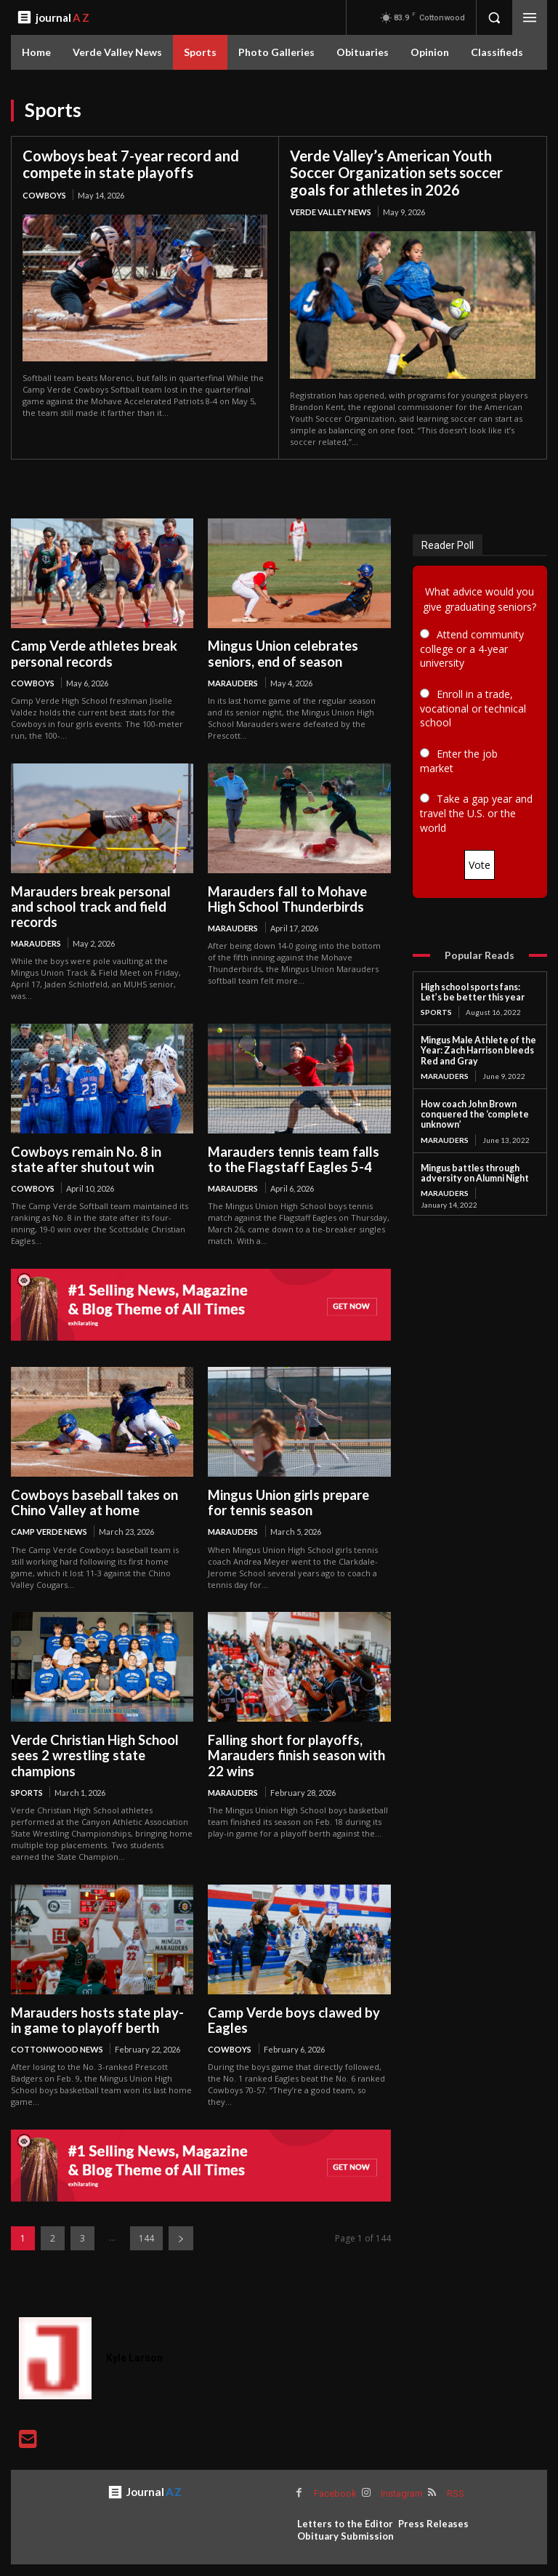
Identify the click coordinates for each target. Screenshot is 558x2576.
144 (146, 2218)
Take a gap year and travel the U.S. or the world (476, 813)
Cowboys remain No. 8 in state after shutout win (99, 1141)
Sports (27, 1773)
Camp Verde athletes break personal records (91, 653)
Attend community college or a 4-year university (472, 648)
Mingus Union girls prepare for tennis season (297, 1484)
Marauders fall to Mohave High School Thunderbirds (286, 897)
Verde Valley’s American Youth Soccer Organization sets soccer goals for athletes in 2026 (396, 172)
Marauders (233, 681)
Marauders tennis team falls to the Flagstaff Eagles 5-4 (291, 1141)
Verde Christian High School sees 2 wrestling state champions (93, 1737)
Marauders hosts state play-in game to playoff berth (101, 1999)
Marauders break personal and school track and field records (102, 897)
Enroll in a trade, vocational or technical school (473, 707)
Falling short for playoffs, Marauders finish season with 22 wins (294, 1737)
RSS (454, 2472)
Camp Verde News (49, 1513)
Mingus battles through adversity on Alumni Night (472, 1169)
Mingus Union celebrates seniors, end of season (281, 653)
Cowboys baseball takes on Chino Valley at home (91, 1484)
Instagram (400, 2472)
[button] (494, 17)
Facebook (334, 2472)
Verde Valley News (330, 211)
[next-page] (181, 2218)
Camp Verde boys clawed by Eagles (290, 1999)
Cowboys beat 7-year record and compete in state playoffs (131, 164)
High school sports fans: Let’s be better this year (480, 991)
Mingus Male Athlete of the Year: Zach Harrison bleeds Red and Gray (475, 1048)
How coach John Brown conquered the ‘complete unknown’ (471, 1112)
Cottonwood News (57, 2029)
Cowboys (44, 194)
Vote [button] (479, 864)
